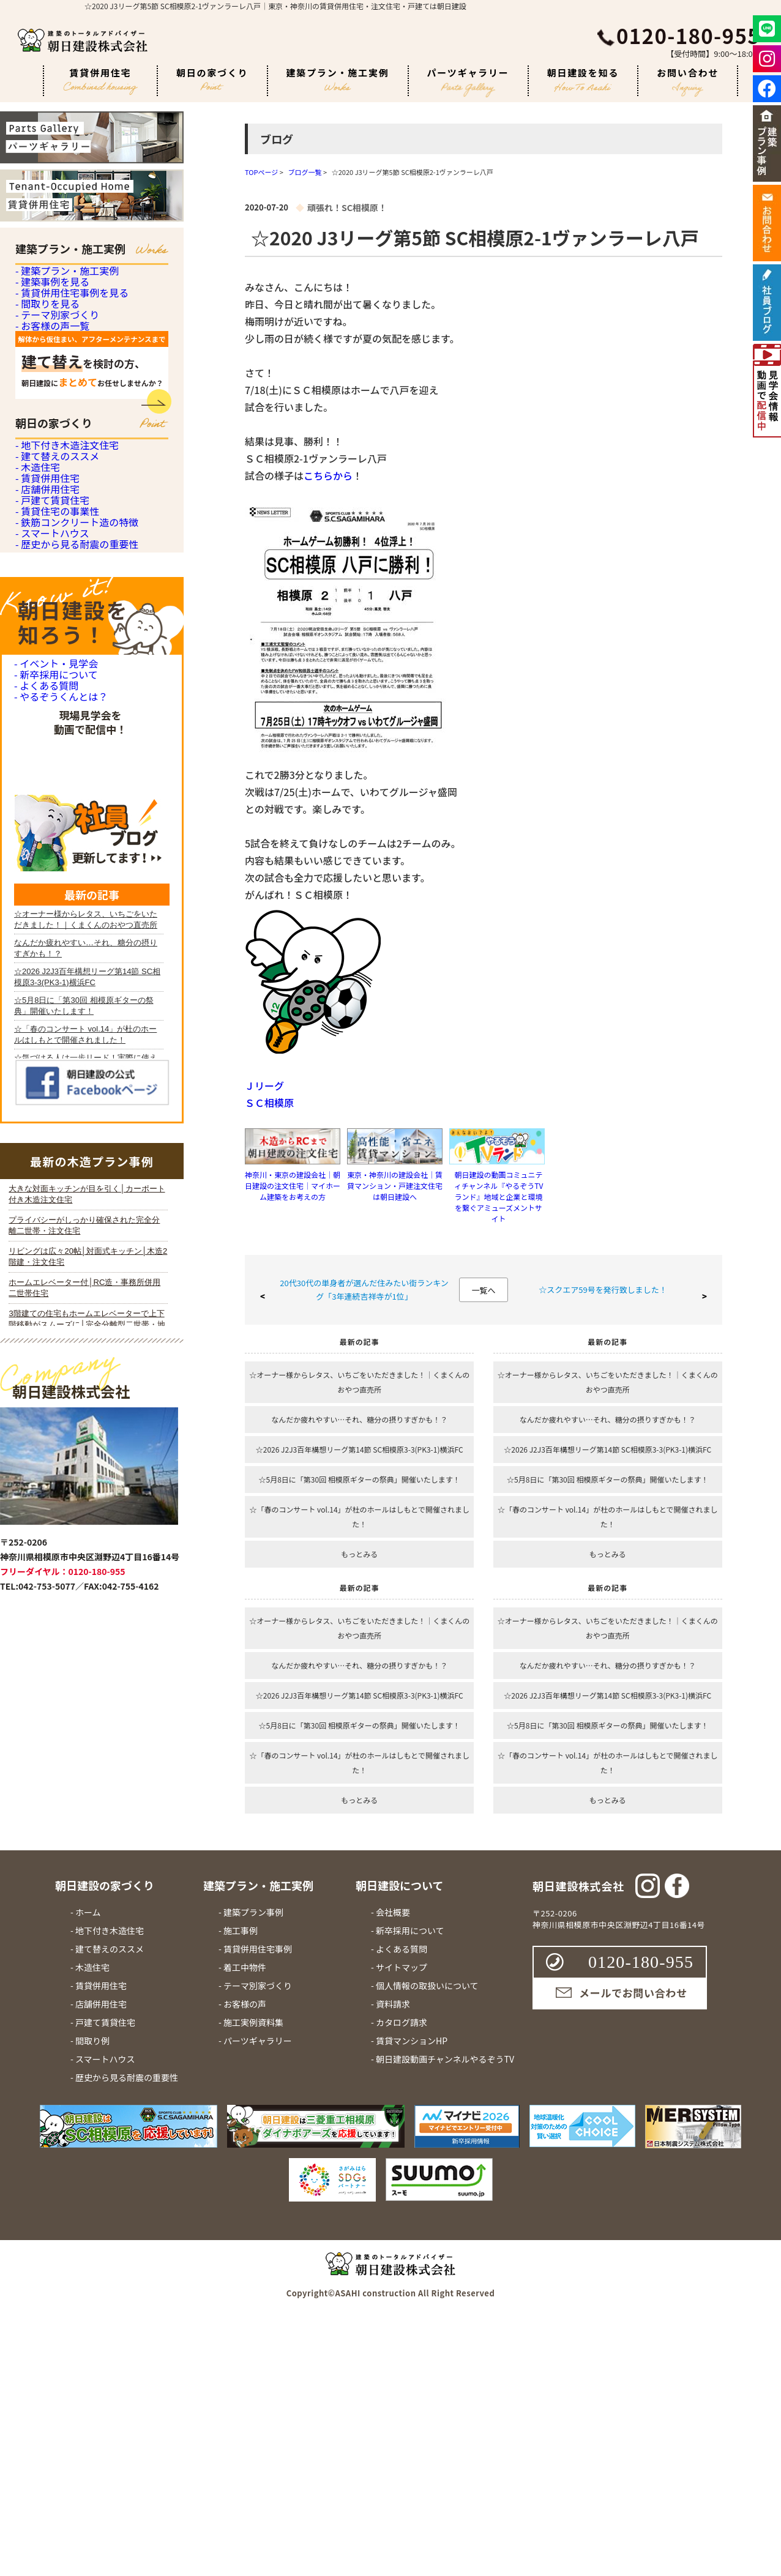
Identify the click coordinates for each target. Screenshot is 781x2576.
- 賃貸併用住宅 (45, 691)
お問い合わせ (688, 81)
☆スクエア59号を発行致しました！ (603, 1289)
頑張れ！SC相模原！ (347, 207)
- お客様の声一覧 (50, 449)
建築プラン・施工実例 (337, 78)
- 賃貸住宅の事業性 (54, 792)
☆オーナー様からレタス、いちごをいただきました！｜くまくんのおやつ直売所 (359, 1381)
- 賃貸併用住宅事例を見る (68, 348)
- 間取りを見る (45, 382)
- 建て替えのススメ (54, 624)
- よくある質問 (44, 1093)
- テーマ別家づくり (54, 415)
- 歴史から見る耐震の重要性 (73, 893)
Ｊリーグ (264, 1085)
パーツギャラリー (468, 81)
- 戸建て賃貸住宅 (50, 759)
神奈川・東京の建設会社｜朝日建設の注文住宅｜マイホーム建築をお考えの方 (292, 1185)
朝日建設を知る (583, 79)
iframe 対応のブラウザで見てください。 (88, 1790)
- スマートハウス (50, 860)
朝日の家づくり (212, 78)
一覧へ (483, 1290)
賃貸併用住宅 (100, 81)
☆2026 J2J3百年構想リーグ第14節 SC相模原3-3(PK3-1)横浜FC (359, 1449)
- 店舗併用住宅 (45, 725)
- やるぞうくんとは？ (58, 1123)
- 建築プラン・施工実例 (64, 281)
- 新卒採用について (53, 1063)
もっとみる (359, 1554)
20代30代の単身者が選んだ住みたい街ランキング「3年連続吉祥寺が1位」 (364, 1289)
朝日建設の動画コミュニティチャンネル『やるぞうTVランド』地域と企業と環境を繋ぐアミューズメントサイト (499, 1196)
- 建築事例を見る (50, 314)
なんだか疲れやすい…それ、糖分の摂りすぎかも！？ (359, 1419)
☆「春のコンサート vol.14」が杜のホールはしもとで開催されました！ (359, 1516)
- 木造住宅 (36, 658)
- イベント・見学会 (53, 1033)
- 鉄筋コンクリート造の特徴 (73, 826)
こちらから (328, 475)
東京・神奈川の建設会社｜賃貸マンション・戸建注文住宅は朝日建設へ (395, 1185)
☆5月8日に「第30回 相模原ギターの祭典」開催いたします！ (359, 1479)
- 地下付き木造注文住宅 (64, 590)
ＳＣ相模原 (269, 1102)
